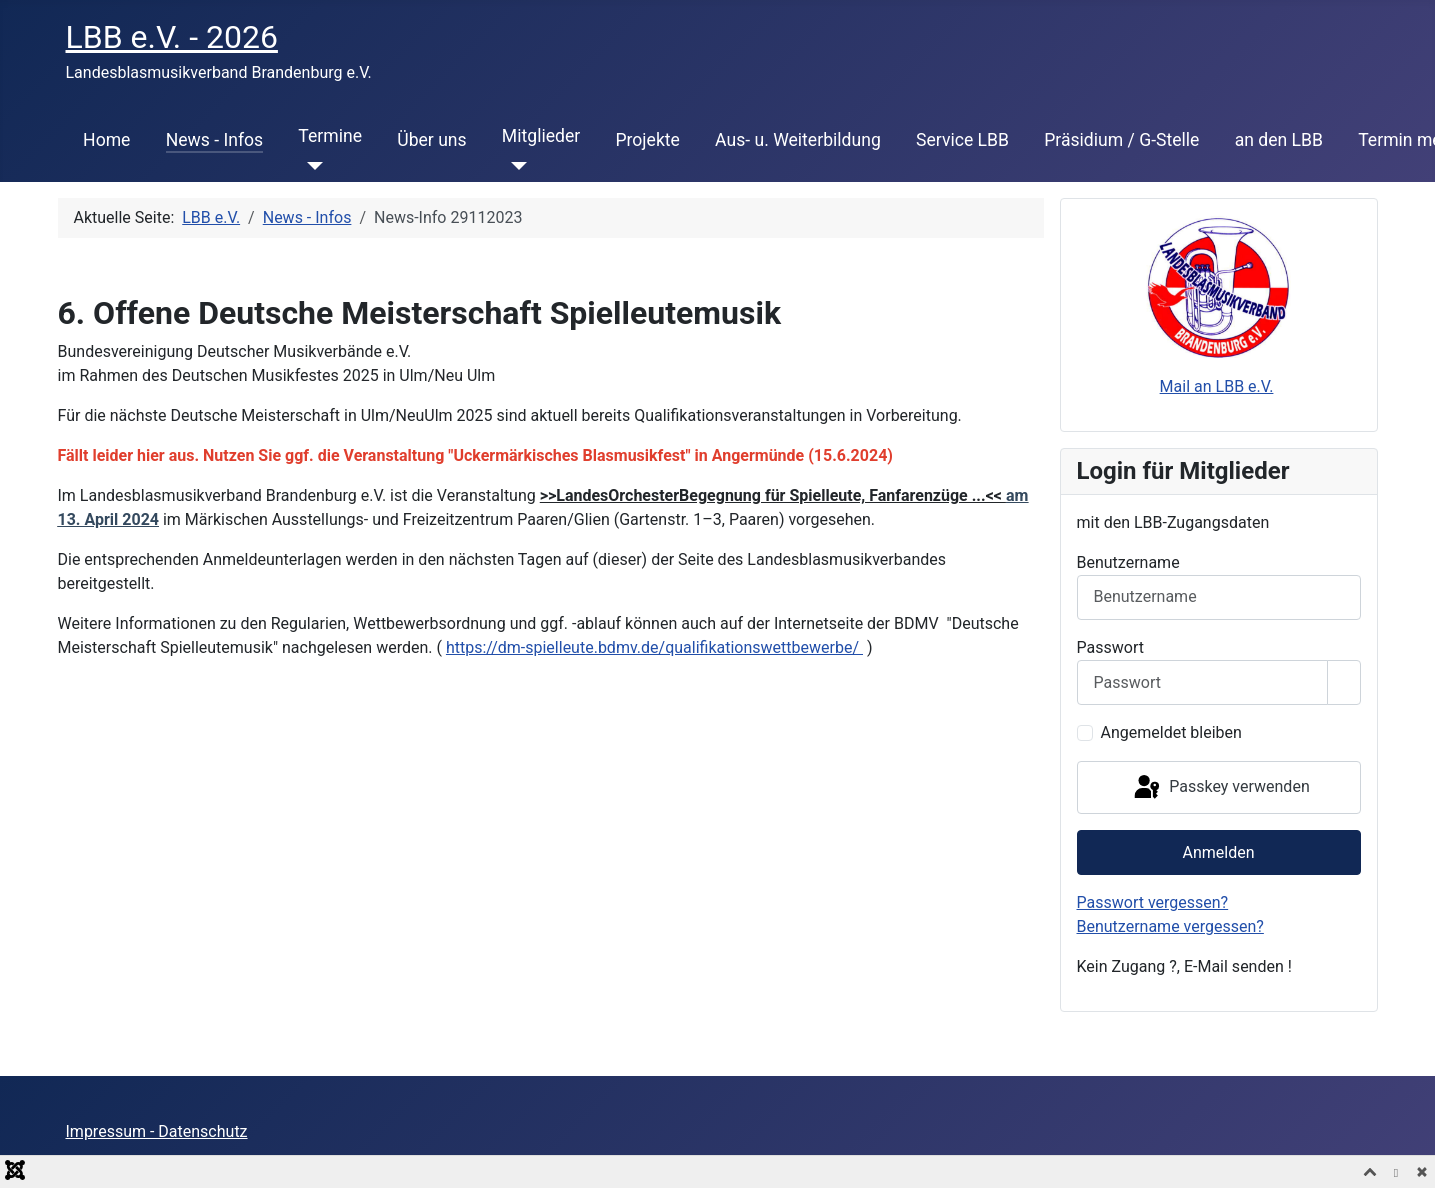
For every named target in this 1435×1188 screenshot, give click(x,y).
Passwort (1110, 647)
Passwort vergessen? (1153, 902)
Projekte (647, 140)
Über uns (431, 140)
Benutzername (1128, 562)
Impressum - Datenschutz (157, 1131)
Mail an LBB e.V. (1217, 386)
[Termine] (310, 166)
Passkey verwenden (1220, 788)
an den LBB (1279, 140)
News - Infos (215, 140)
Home (106, 140)
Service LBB (962, 140)
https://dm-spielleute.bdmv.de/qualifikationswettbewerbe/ (654, 647)
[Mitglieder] (514, 166)
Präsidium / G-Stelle (1121, 140)
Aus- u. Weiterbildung (798, 140)
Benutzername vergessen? (1170, 926)
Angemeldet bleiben (1171, 732)
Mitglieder (541, 136)
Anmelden (1218, 852)
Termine (330, 136)
